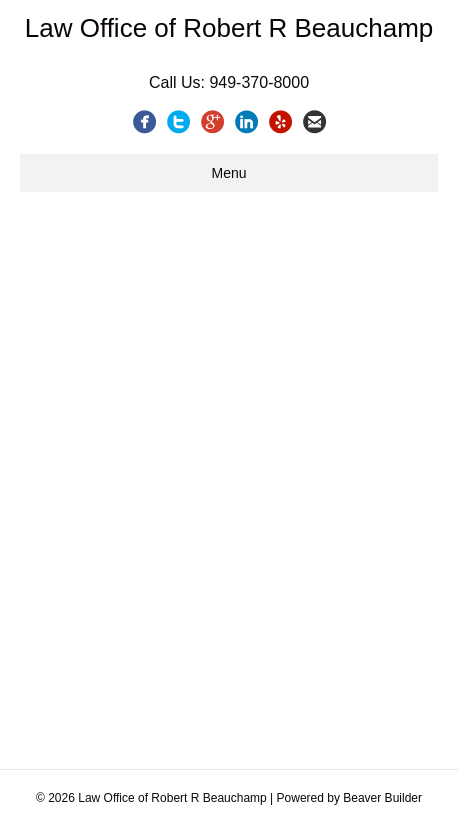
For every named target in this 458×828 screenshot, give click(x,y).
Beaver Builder (382, 798)
